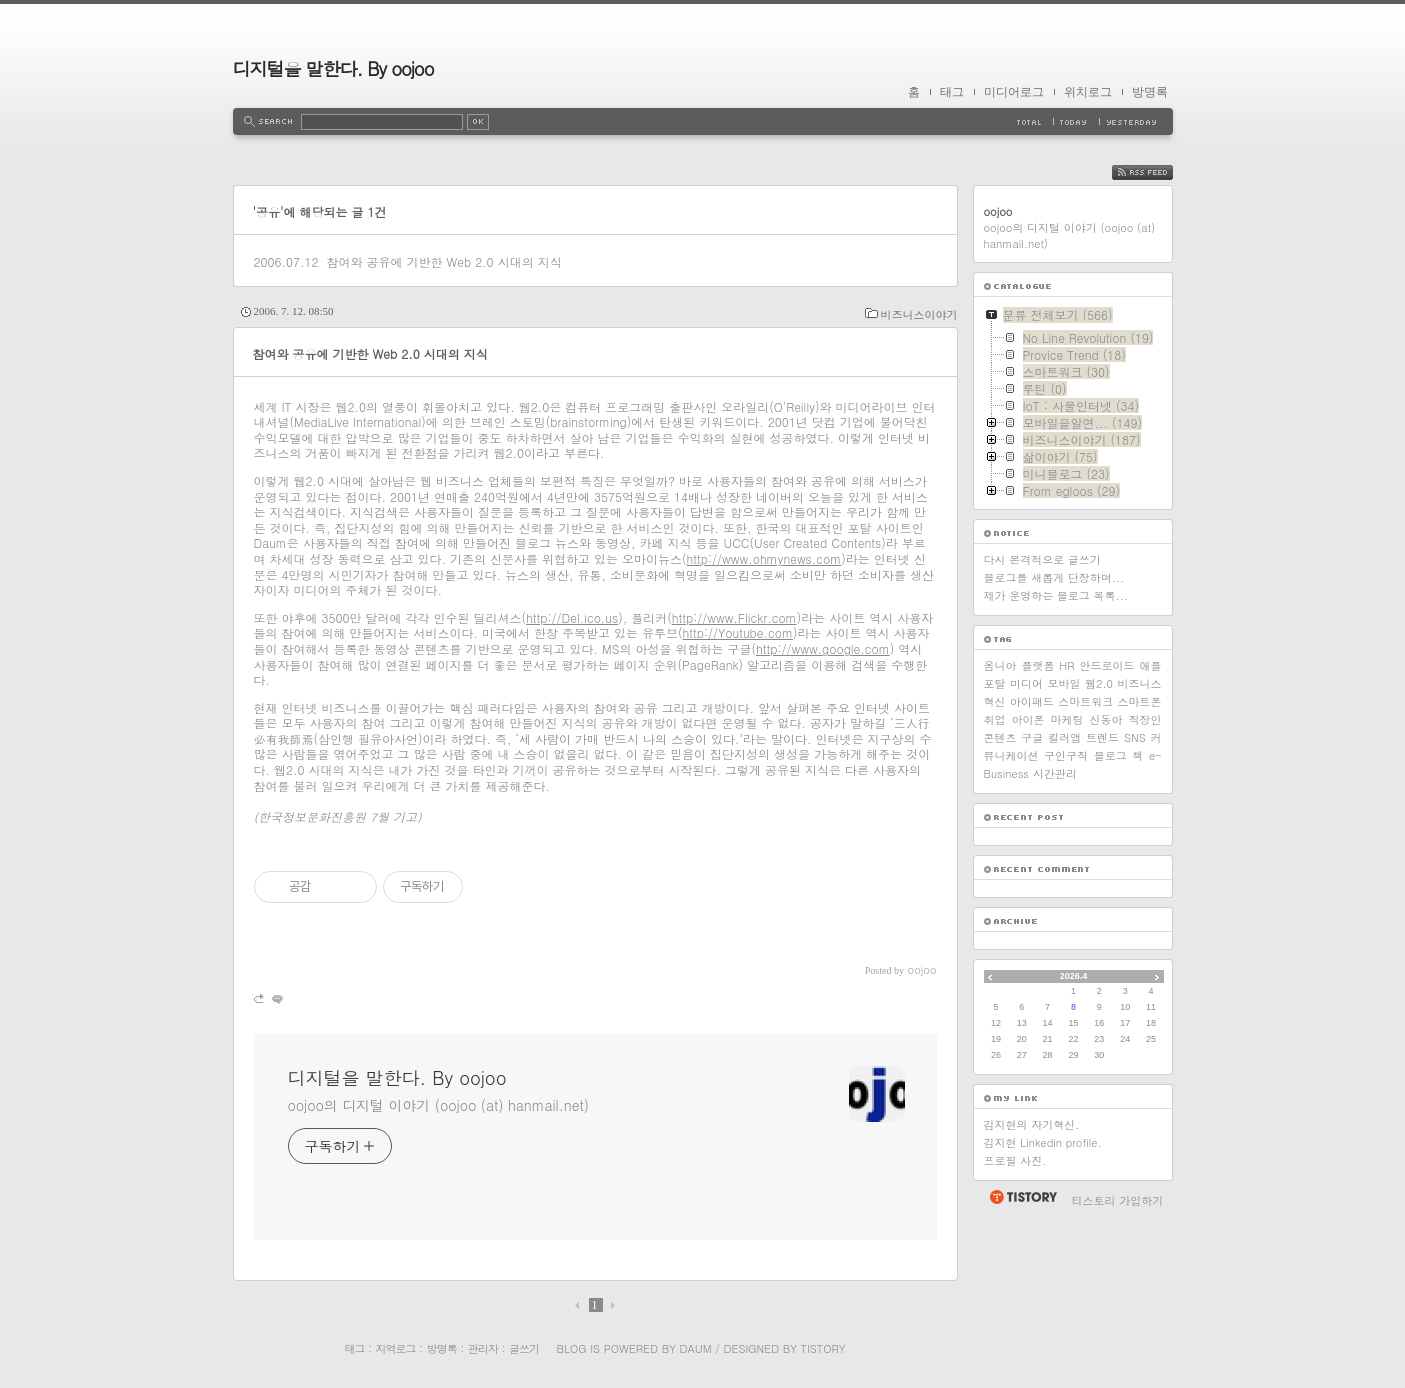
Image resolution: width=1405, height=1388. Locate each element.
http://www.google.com (823, 648)
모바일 (1064, 683)
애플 (1150, 665)
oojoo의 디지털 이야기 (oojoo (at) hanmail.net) (438, 1105)
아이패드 (1032, 701)
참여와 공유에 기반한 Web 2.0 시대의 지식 (443, 261)
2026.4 (1074, 976)
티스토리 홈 (1022, 1197)
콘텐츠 (1000, 737)
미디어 (1026, 683)
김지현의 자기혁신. (1032, 1124)
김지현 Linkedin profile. (1043, 1142)
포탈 (995, 683)
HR (1066, 665)
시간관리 (1055, 773)
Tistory (823, 1348)
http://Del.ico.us (572, 617)
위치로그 (1088, 92)
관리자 (483, 1348)
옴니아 (1000, 665)
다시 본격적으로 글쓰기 (1042, 559)
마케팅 (1067, 719)
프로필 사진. (1015, 1160)
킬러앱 (1064, 737)
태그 (952, 92)
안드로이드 (1107, 665)
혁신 (995, 701)
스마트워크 (1085, 701)
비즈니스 (1140, 683)
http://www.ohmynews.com (764, 558)
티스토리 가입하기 (1118, 1200)
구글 (1032, 737)
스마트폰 (1139, 701)
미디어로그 (1014, 92)
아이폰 (1028, 719)
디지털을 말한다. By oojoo (333, 68)
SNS (1135, 737)
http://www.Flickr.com (734, 617)
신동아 (1106, 719)
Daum (695, 1348)
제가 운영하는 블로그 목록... (1056, 595)
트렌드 (1102, 737)
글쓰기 (524, 1348)
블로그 (1110, 755)
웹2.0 (1099, 683)
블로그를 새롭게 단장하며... (1054, 577)
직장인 (1145, 719)
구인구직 (1066, 755)
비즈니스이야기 (919, 314)
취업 (995, 719)
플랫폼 (1037, 665)
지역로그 (396, 1348)
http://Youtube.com (738, 632)
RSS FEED (1157, 172)
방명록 (1150, 92)
